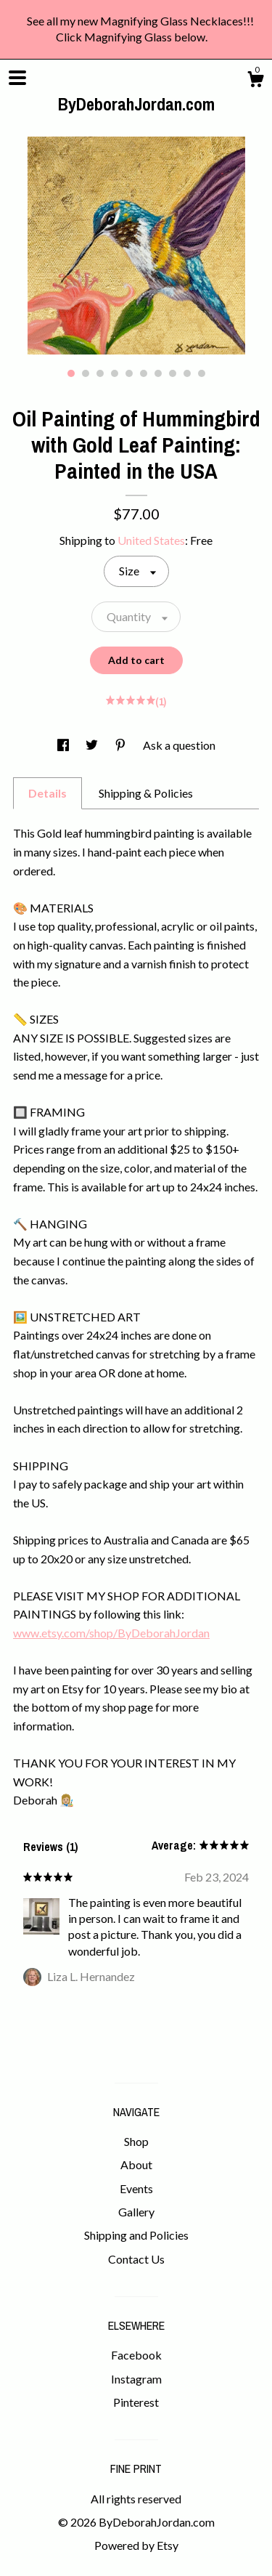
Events (136, 2188)
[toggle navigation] (17, 77)
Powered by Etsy (136, 2545)
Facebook (136, 2355)
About (136, 2164)
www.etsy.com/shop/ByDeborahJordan (111, 1633)
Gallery (136, 2212)
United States (151, 540)
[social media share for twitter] (93, 745)
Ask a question (179, 745)
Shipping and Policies (136, 2235)
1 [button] (71, 373)
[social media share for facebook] (64, 745)
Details (47, 793)
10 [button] (201, 373)
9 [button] (187, 373)
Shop (136, 2141)
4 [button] (114, 373)
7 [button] (158, 373)
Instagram (136, 2379)
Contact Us (136, 2259)
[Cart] (255, 81)
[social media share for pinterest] (121, 745)
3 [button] (100, 373)
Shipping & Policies (146, 793)
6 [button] (143, 373)
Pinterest (136, 2402)
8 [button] (172, 373)
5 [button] (129, 373)
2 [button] (85, 373)
